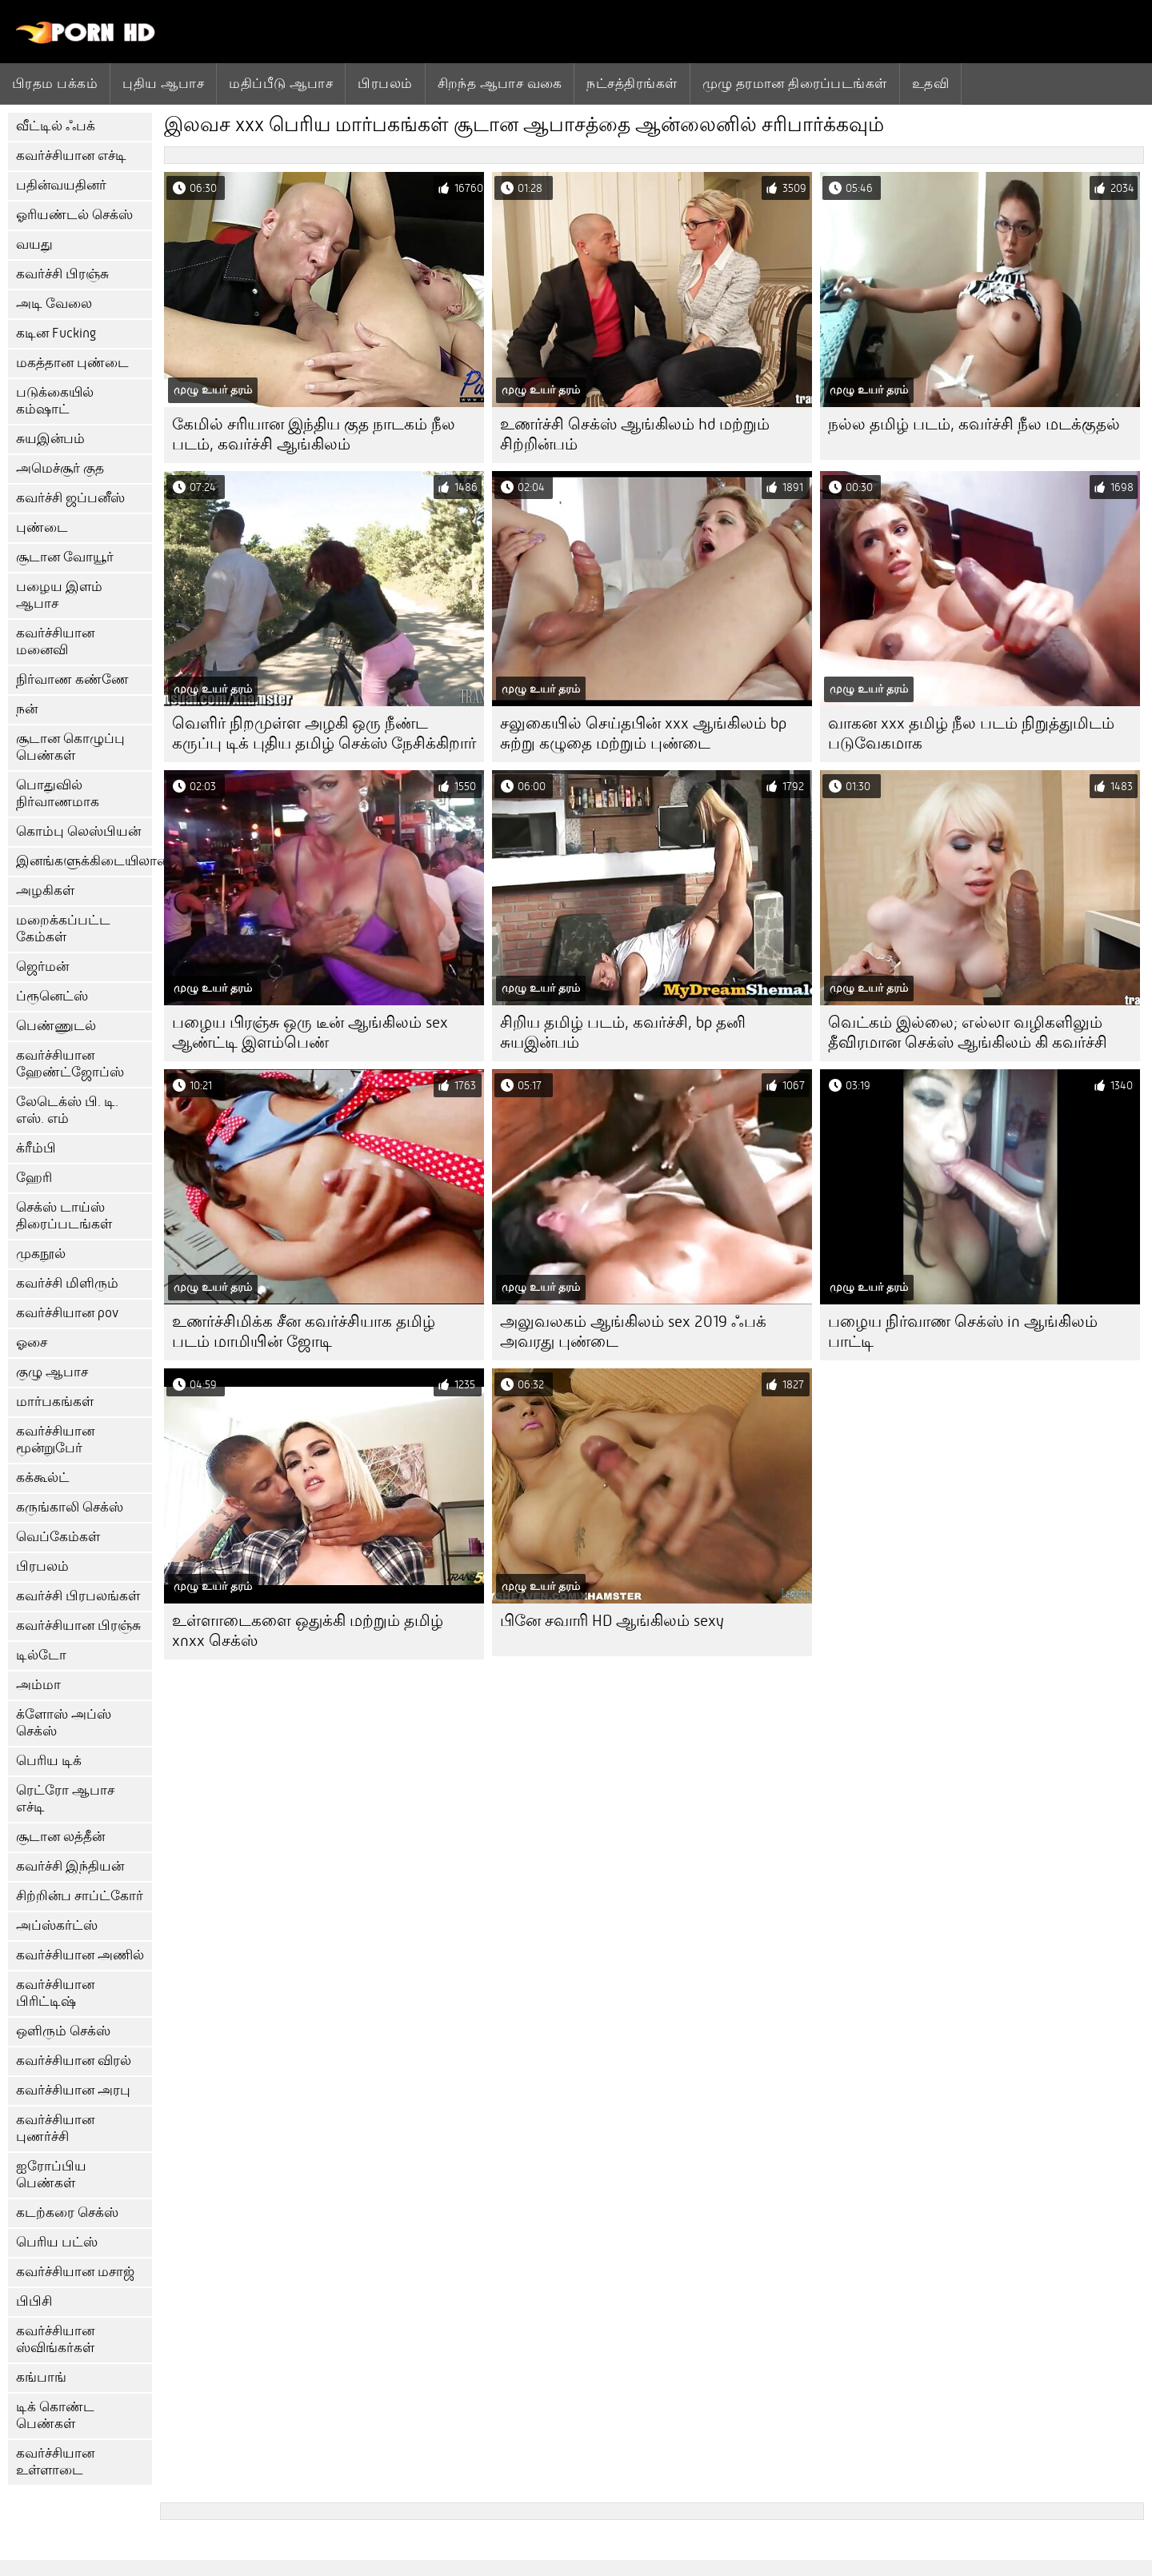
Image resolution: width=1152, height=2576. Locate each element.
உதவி (930, 83)
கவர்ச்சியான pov (67, 1312)
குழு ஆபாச (52, 1372)
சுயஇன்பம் (50, 438)
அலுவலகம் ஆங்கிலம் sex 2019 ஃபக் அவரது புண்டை (633, 1331)
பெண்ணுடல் (56, 1025)
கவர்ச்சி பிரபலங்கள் (78, 1596)
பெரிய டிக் (49, 1760)
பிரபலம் (385, 83)
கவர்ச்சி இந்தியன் (70, 1866)
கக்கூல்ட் (43, 1477)
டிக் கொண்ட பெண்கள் (55, 2415)
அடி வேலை (54, 303)
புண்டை (42, 527)
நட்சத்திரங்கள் (631, 83)
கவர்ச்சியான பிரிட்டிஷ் (55, 1993)
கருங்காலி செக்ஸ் (69, 1507)
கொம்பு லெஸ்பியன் (78, 831)
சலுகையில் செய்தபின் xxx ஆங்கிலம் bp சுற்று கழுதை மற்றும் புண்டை (643, 733)
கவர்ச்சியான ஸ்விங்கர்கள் (55, 2339)
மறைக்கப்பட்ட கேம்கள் (63, 929)
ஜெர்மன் (42, 966)
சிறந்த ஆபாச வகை (500, 83)
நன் (27, 709)
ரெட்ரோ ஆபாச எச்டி (65, 1799)
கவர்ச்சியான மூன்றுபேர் (55, 1440)
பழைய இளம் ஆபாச (59, 595)
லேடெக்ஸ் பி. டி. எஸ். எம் (67, 1110)
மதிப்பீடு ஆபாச (281, 83)
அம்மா (38, 1684)
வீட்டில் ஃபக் (55, 126)
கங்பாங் (41, 2377)
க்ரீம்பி (36, 1148)
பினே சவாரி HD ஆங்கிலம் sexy (612, 1620)
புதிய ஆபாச (163, 83)
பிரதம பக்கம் (55, 83)
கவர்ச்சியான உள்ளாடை (55, 2462)
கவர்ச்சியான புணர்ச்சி (55, 2128)
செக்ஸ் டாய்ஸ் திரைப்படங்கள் (64, 1216)
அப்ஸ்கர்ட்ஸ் (57, 1925)
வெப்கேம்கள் (58, 1536)
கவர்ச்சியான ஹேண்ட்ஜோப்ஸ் (70, 1064)
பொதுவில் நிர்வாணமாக (57, 793)
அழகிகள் (45, 890)
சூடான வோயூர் (65, 557)
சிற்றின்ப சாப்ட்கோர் (79, 1895)
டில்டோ (41, 1655)
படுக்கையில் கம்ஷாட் (55, 401)
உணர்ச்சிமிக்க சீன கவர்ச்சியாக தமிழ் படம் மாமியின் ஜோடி (303, 1331)
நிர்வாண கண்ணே (72, 679)
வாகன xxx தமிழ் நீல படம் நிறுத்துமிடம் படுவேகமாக (971, 733)
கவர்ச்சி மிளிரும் (67, 1283)
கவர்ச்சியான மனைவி (55, 641)
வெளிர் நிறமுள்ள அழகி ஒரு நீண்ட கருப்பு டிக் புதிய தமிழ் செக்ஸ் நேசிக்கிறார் (324, 733)
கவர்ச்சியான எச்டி (71, 155)
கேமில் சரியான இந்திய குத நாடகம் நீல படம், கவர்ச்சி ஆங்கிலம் (313, 434)
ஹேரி (34, 1177)
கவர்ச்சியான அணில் (80, 1955)
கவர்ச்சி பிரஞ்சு (62, 274)
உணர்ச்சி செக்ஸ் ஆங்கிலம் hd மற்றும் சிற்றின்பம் (635, 434)
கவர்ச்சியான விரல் (73, 2060)
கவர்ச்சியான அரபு (73, 2090)
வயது (34, 244)
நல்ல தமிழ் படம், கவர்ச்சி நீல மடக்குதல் (974, 424)
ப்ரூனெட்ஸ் (52, 996)
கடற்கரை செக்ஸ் (67, 2212)
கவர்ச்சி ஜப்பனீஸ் (70, 497)
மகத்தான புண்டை (72, 362)
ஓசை (31, 1342)
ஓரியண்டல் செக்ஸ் (74, 214)
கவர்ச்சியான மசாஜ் (75, 2271)
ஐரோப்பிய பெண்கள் (51, 2175)
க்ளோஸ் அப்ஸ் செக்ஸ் (63, 1723)
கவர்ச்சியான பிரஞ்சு (78, 1625)
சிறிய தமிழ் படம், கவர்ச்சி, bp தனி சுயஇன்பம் (623, 1032)
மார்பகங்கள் (55, 1401)
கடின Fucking (56, 333)
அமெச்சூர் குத (60, 468)
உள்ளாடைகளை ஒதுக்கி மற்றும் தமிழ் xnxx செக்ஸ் (307, 1630)
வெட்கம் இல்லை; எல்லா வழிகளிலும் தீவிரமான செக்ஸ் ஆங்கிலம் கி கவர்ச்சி (967, 1032)
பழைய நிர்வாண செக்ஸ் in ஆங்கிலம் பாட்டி (963, 1331)
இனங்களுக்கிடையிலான (84, 861)
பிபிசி (34, 2301)
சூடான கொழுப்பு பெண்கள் (70, 747)
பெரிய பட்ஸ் (57, 2242)
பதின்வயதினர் (61, 185)
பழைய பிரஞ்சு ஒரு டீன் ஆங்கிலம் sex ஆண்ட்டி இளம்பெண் (310, 1032)
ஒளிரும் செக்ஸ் (63, 2031)
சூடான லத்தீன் (60, 1836)
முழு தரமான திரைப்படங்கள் (794, 83)
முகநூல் (41, 1253)
